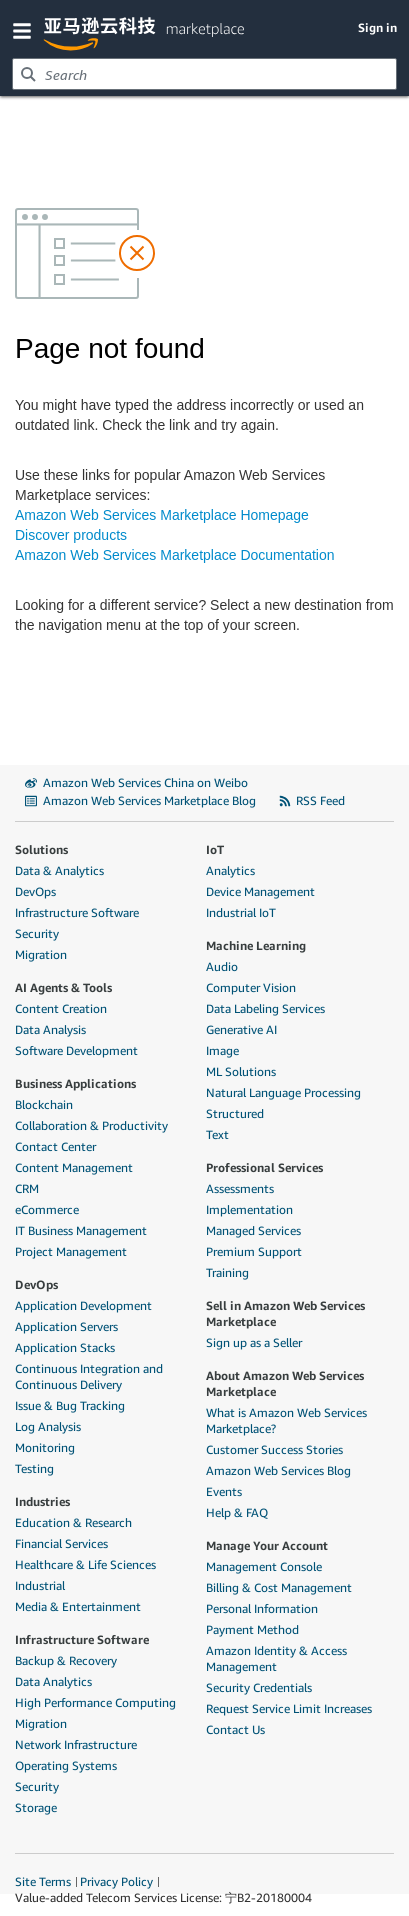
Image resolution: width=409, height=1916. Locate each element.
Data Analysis (50, 1029)
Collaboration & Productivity (91, 1125)
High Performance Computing (95, 1702)
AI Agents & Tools (63, 987)
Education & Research (73, 1522)
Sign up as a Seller (254, 1342)
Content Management (74, 1167)
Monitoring (45, 1447)
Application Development (83, 1305)
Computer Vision (251, 987)
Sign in (377, 27)
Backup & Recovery (66, 1660)
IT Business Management (81, 1230)
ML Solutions (241, 1071)
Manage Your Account (267, 1545)
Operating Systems (66, 1765)
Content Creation (61, 1008)
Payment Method (252, 1629)
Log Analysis (48, 1426)
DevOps (35, 891)
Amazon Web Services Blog (278, 1470)
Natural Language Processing (283, 1092)
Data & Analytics (59, 870)
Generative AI (241, 1029)
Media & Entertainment (78, 1606)
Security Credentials (259, 1687)
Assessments (240, 1188)
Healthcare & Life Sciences (85, 1564)
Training (227, 1272)
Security (37, 933)
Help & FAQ (237, 1512)
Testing (34, 1468)
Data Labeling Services (265, 1008)
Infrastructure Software (77, 912)
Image (222, 1050)
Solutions (41, 849)
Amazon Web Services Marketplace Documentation (175, 555)
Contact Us (235, 1729)
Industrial (40, 1585)
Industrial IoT (241, 912)
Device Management (260, 891)
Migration (41, 954)
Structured (235, 1113)
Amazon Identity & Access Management (276, 1658)
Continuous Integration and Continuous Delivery (89, 1376)
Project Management (71, 1251)
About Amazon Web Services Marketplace (285, 1383)
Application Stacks (65, 1347)
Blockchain (44, 1104)
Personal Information (262, 1608)
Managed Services (253, 1230)
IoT (215, 849)
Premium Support (254, 1251)
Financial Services (61, 1543)
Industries (42, 1501)
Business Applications (75, 1083)
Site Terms (43, 1881)
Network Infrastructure (76, 1744)
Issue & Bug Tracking (70, 1405)
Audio (222, 966)
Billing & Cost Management (279, 1587)
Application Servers (66, 1326)
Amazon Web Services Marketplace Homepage (162, 515)
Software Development (76, 1050)
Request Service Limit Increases (289, 1708)
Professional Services (264, 1167)
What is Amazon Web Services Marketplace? (286, 1420)
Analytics (230, 870)
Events (224, 1491)
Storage (36, 1807)
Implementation (249, 1209)
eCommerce (47, 1209)
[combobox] (204, 74)
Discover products (71, 535)
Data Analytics (53, 1681)
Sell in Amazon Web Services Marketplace (285, 1313)
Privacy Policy (116, 1881)
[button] (26, 29)
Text (217, 1134)
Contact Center (55, 1146)
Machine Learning (256, 945)
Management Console (264, 1566)
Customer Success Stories (274, 1449)
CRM (27, 1188)
